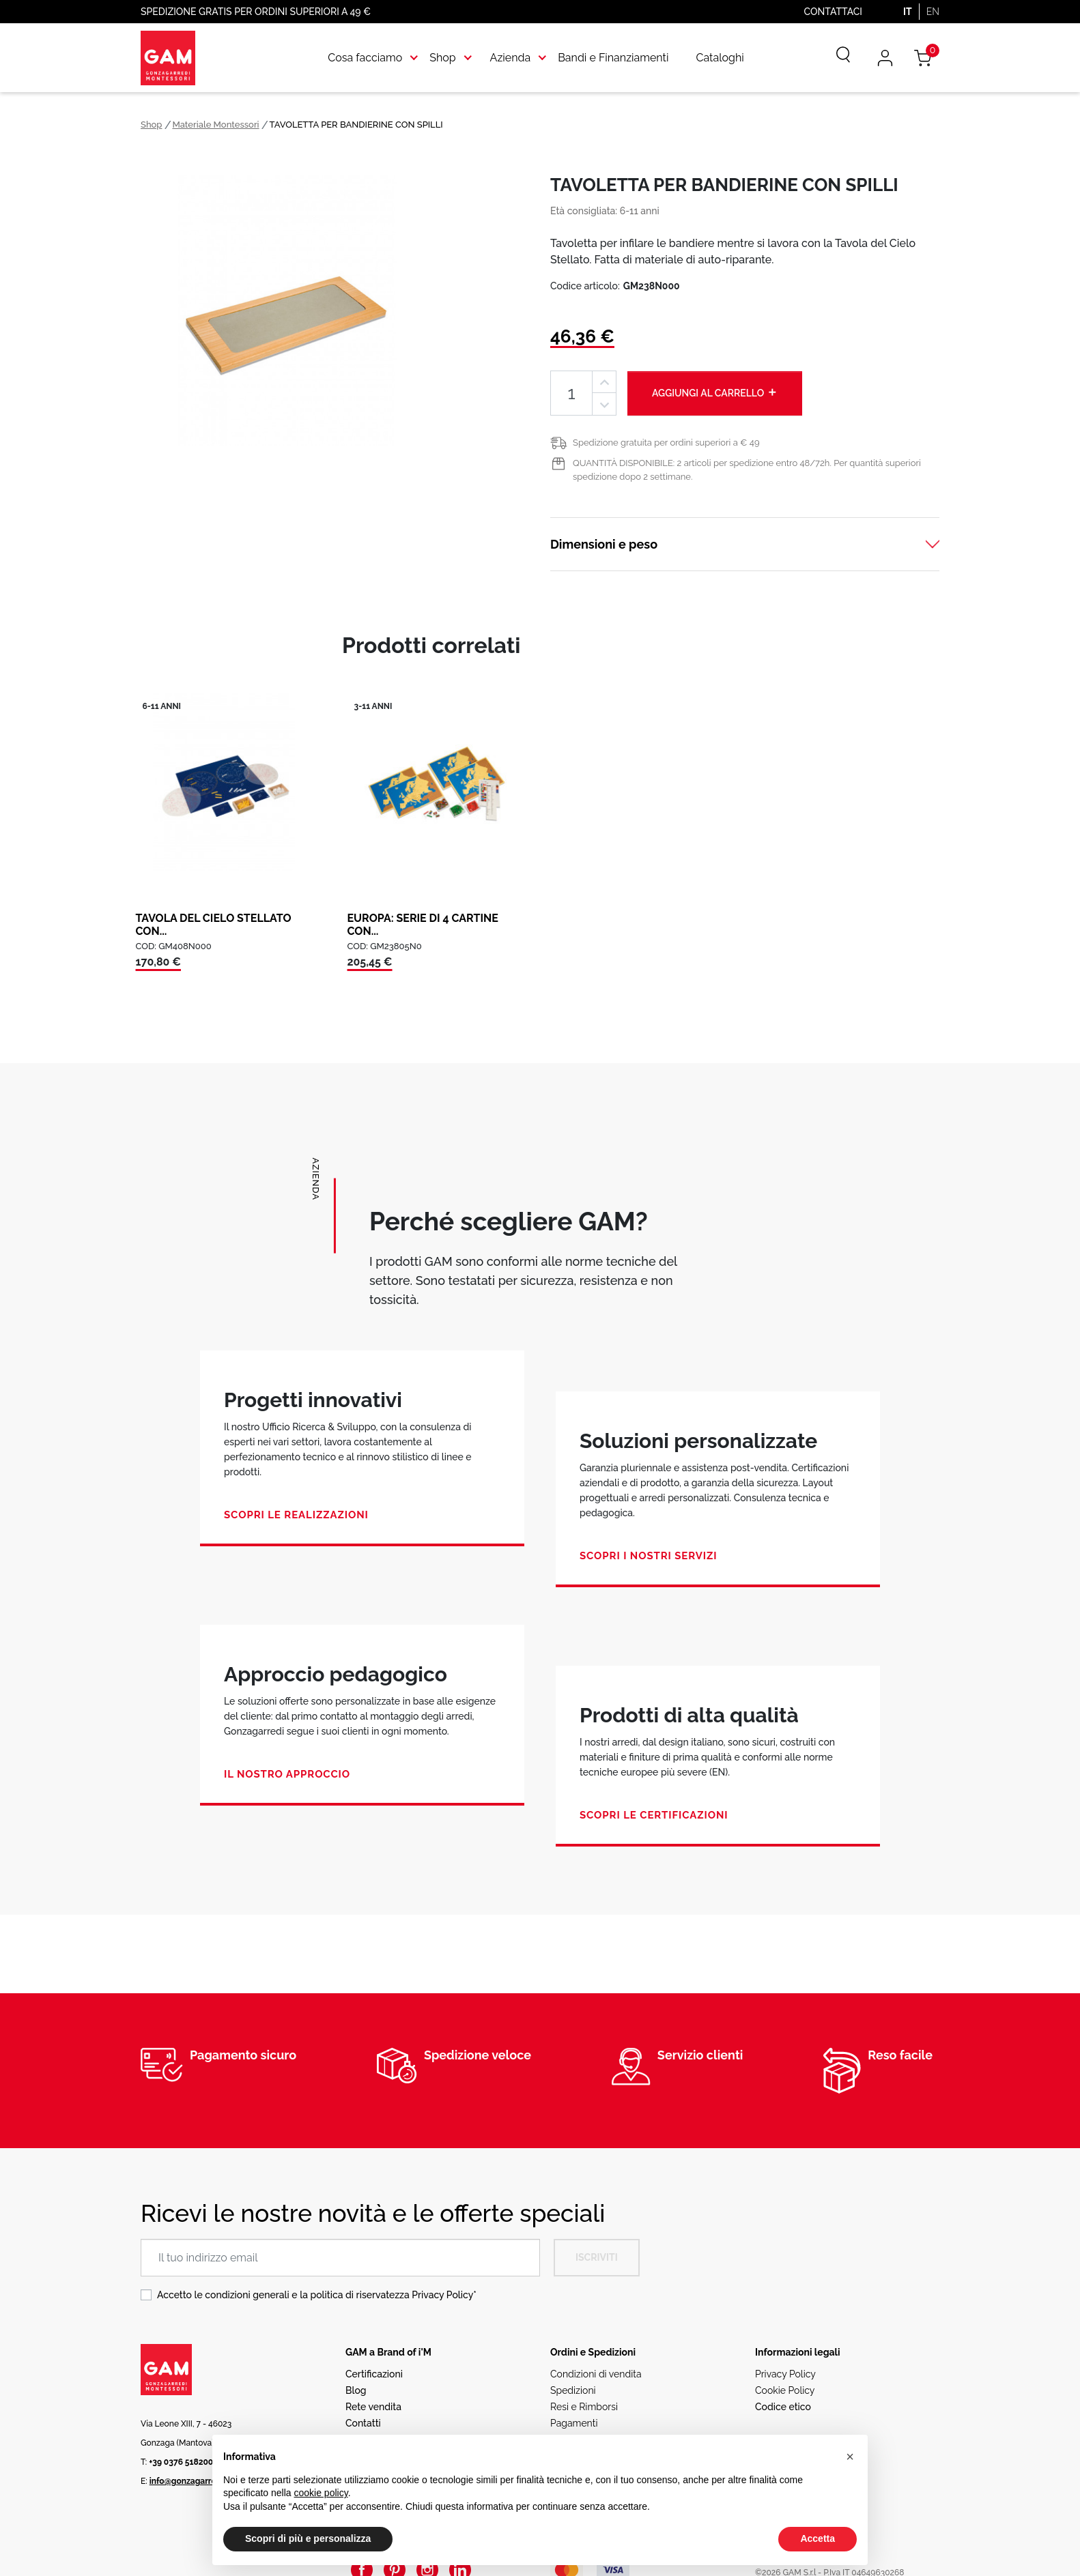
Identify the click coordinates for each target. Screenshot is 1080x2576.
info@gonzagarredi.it (190, 2481)
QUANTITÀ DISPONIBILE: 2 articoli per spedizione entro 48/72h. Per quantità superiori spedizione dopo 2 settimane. (747, 470)
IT (907, 11)
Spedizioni (573, 2390)
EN (932, 11)
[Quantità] (571, 393)
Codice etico (783, 2406)
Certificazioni (374, 2374)
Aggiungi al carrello (715, 392)
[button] (850, 2457)
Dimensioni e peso (603, 544)
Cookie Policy (784, 2390)
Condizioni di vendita (596, 2374)
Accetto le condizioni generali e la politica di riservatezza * (317, 2294)
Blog (356, 2390)
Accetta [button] (817, 2538)
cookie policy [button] (321, 2492)
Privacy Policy (442, 2294)
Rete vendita (373, 2406)
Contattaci (833, 11)
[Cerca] (833, 58)
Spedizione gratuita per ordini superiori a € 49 (666, 442)
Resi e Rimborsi (584, 2406)
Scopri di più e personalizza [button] (308, 2538)
